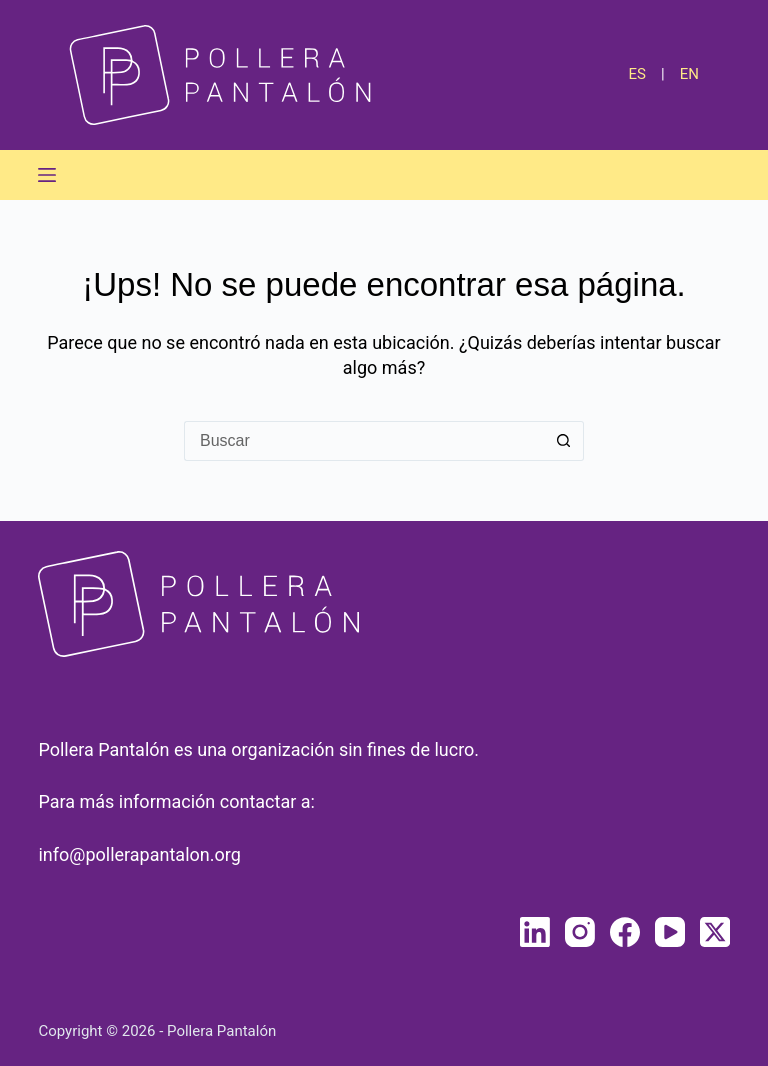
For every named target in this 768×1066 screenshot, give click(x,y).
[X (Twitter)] (715, 932)
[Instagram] (580, 932)
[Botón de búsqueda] (564, 441)
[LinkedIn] (535, 932)
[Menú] (47, 175)
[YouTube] (670, 932)
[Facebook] (625, 932)
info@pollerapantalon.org (139, 854)
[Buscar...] (364, 441)
